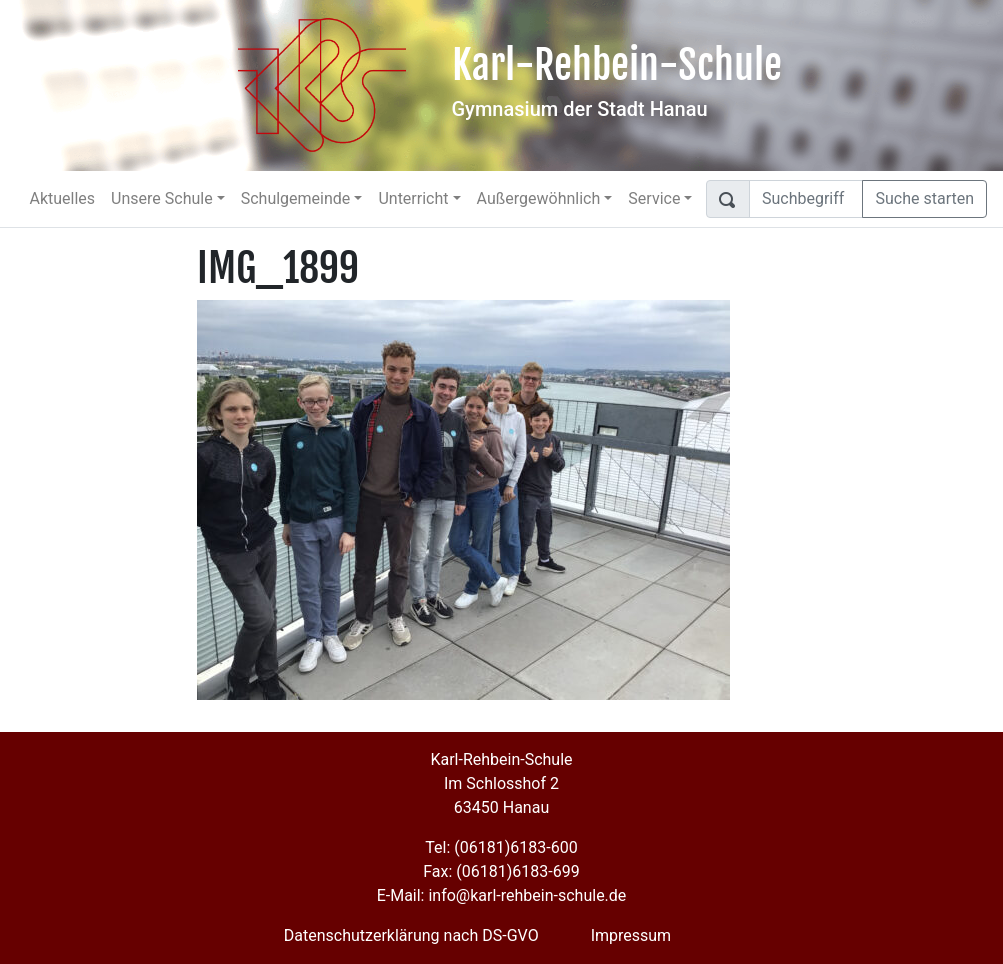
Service (654, 198)
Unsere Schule (162, 198)
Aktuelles (62, 198)
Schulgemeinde (296, 198)
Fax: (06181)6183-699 (501, 871)
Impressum (631, 935)
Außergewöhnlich (539, 198)
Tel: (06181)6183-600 (501, 847)
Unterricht (413, 198)
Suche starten (924, 198)
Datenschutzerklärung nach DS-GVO (411, 935)
